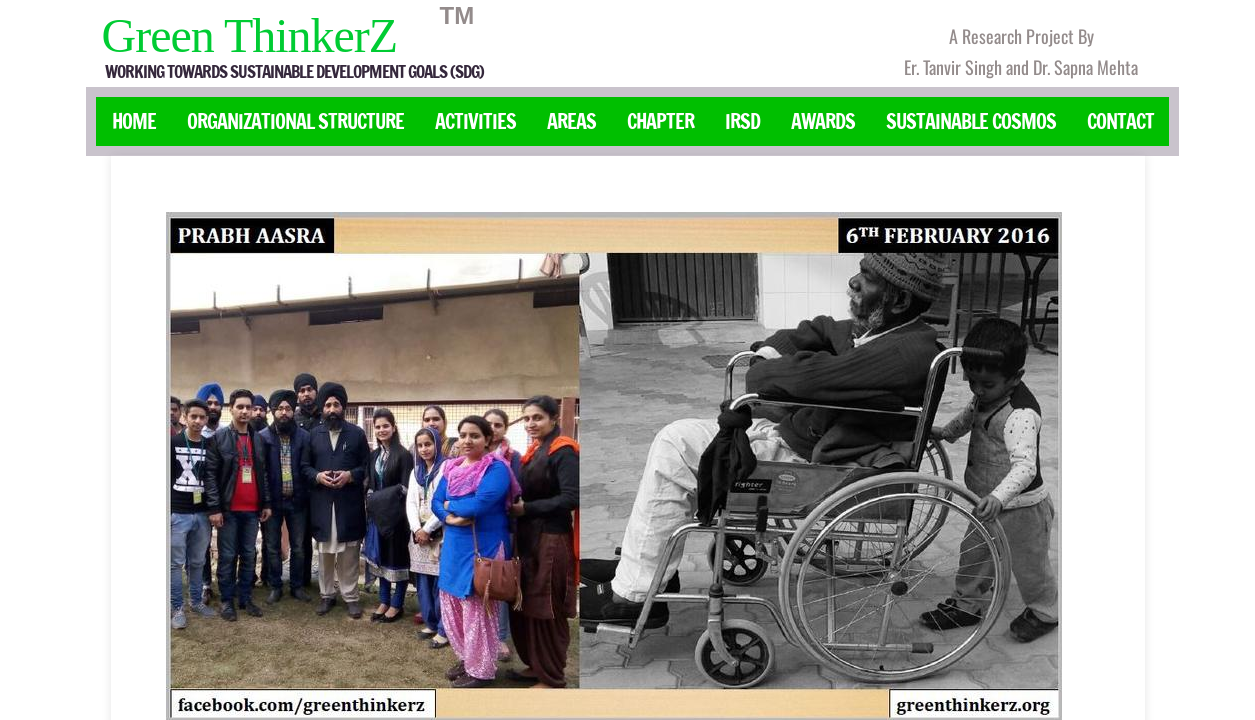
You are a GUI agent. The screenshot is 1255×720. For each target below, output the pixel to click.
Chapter (660, 121)
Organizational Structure (295, 121)
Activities (475, 121)
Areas (571, 121)
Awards (823, 121)
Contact (1120, 121)
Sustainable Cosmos (971, 121)
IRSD (742, 121)
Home (134, 121)
